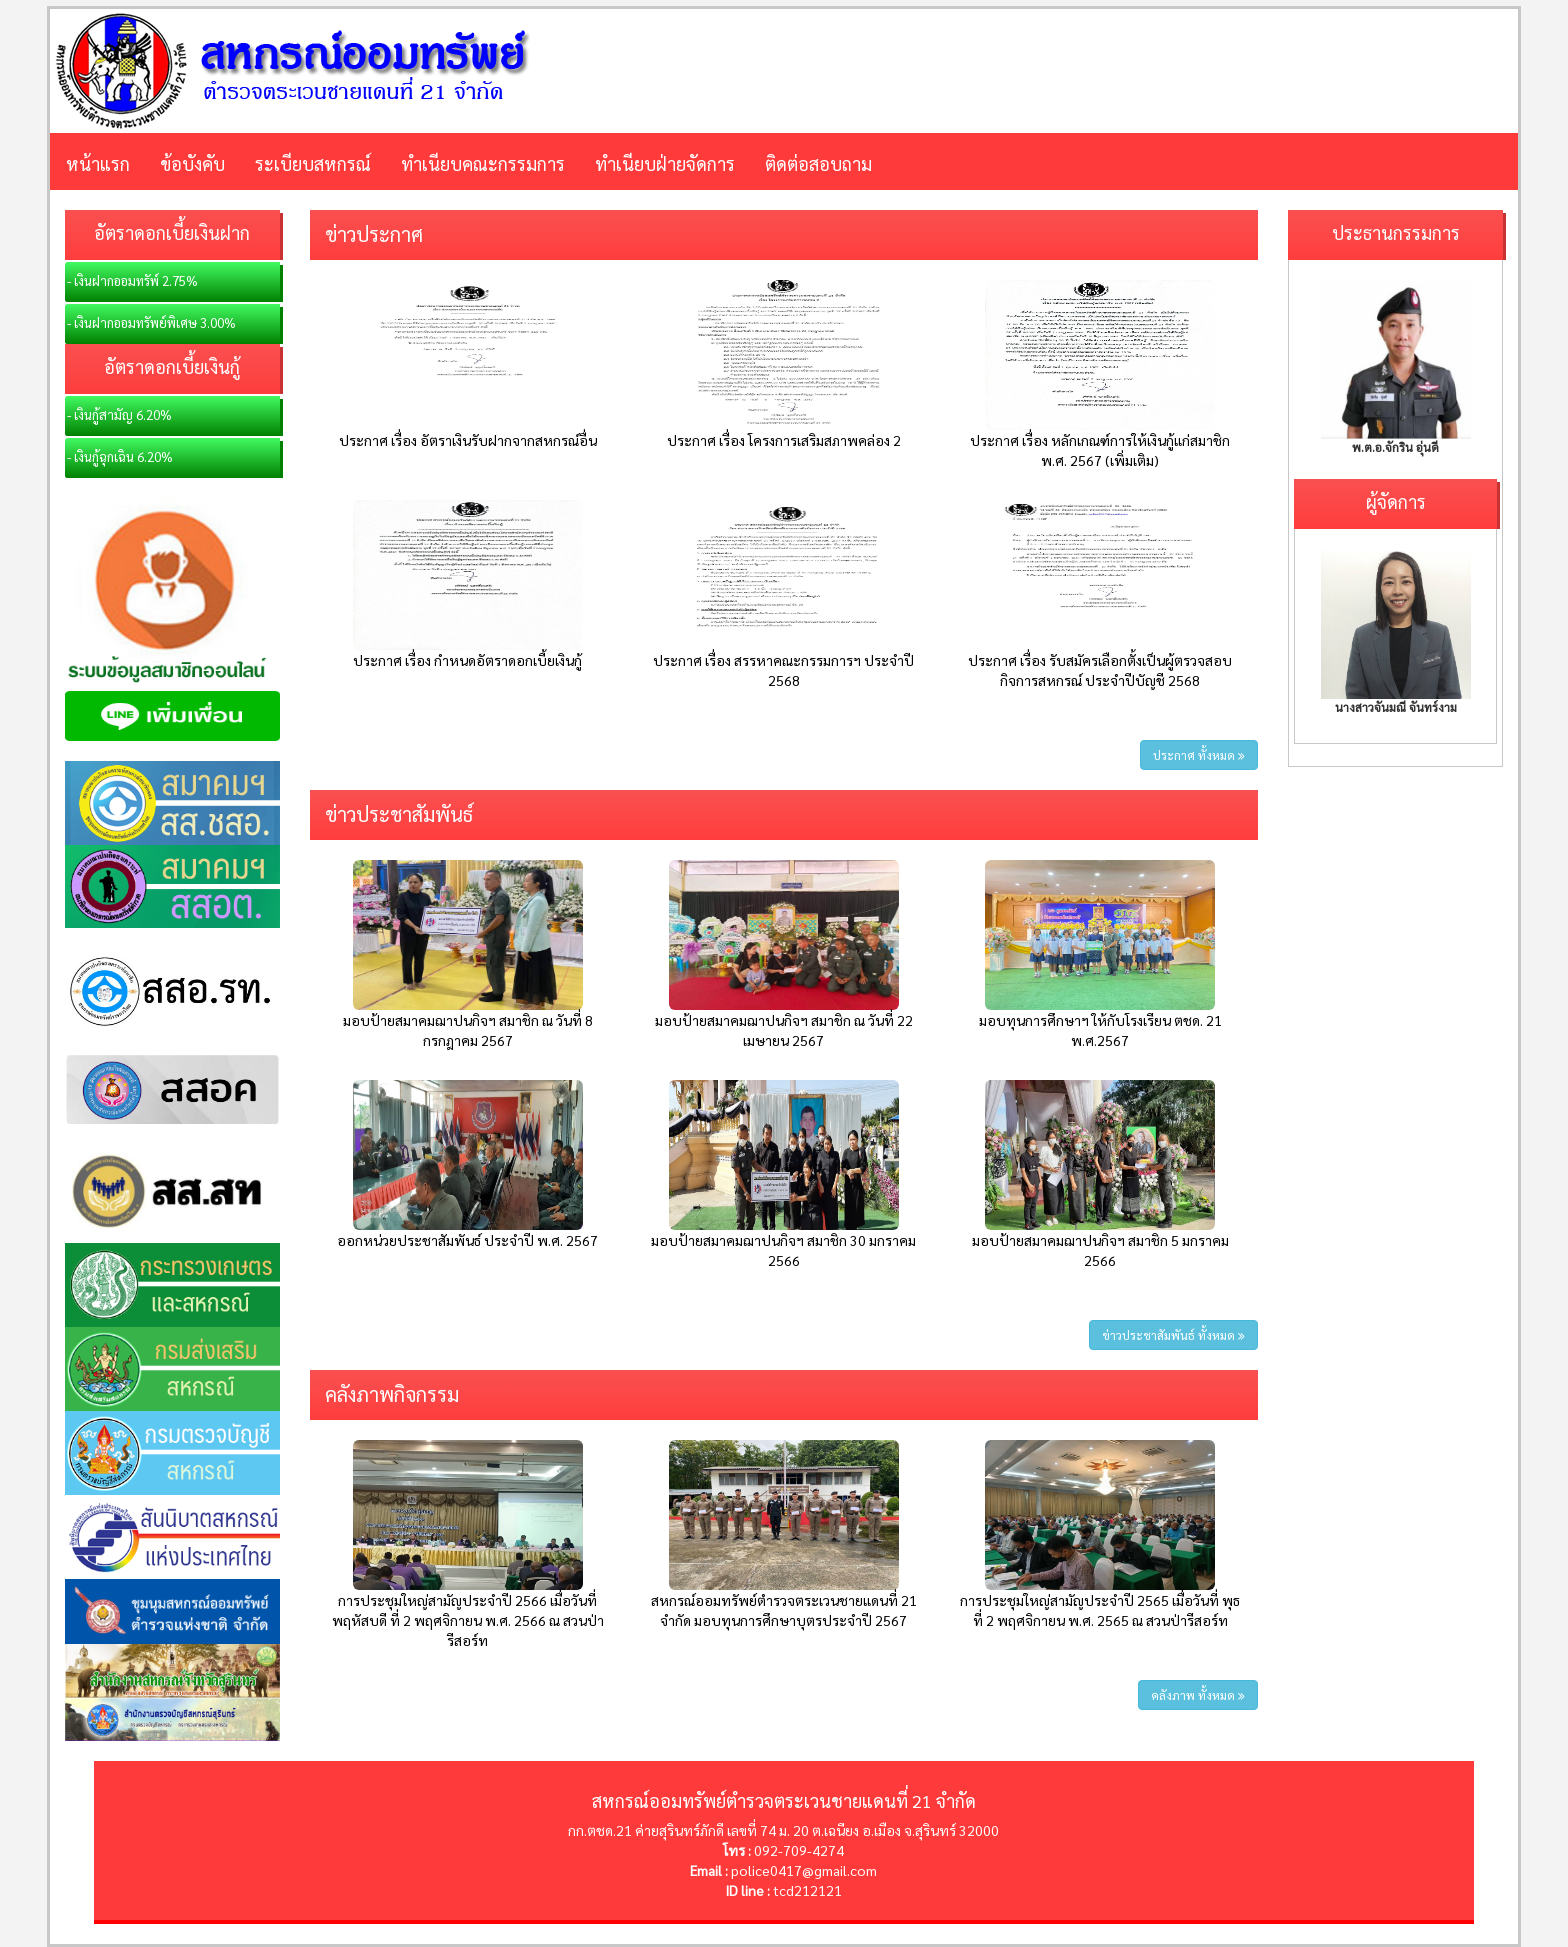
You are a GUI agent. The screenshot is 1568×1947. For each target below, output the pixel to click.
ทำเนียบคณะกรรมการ (483, 163)
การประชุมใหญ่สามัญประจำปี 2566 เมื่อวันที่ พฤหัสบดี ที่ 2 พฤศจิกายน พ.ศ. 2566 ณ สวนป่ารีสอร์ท (468, 1620)
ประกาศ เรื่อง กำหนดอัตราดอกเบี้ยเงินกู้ (467, 660)
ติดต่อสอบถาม (818, 163)
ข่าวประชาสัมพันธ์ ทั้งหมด (1173, 1335)
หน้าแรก (98, 163)
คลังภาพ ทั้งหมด (1198, 1695)
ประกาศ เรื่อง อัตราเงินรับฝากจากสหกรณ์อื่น (468, 440)
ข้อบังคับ (192, 163)
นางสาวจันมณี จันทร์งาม (1396, 707)
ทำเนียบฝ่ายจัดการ (665, 163)
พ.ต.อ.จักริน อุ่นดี (1395, 447)
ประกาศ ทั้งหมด (1199, 755)
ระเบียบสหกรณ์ (313, 163)
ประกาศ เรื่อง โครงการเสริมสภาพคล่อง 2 (784, 440)
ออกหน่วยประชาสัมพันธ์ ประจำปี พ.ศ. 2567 (467, 1240)
